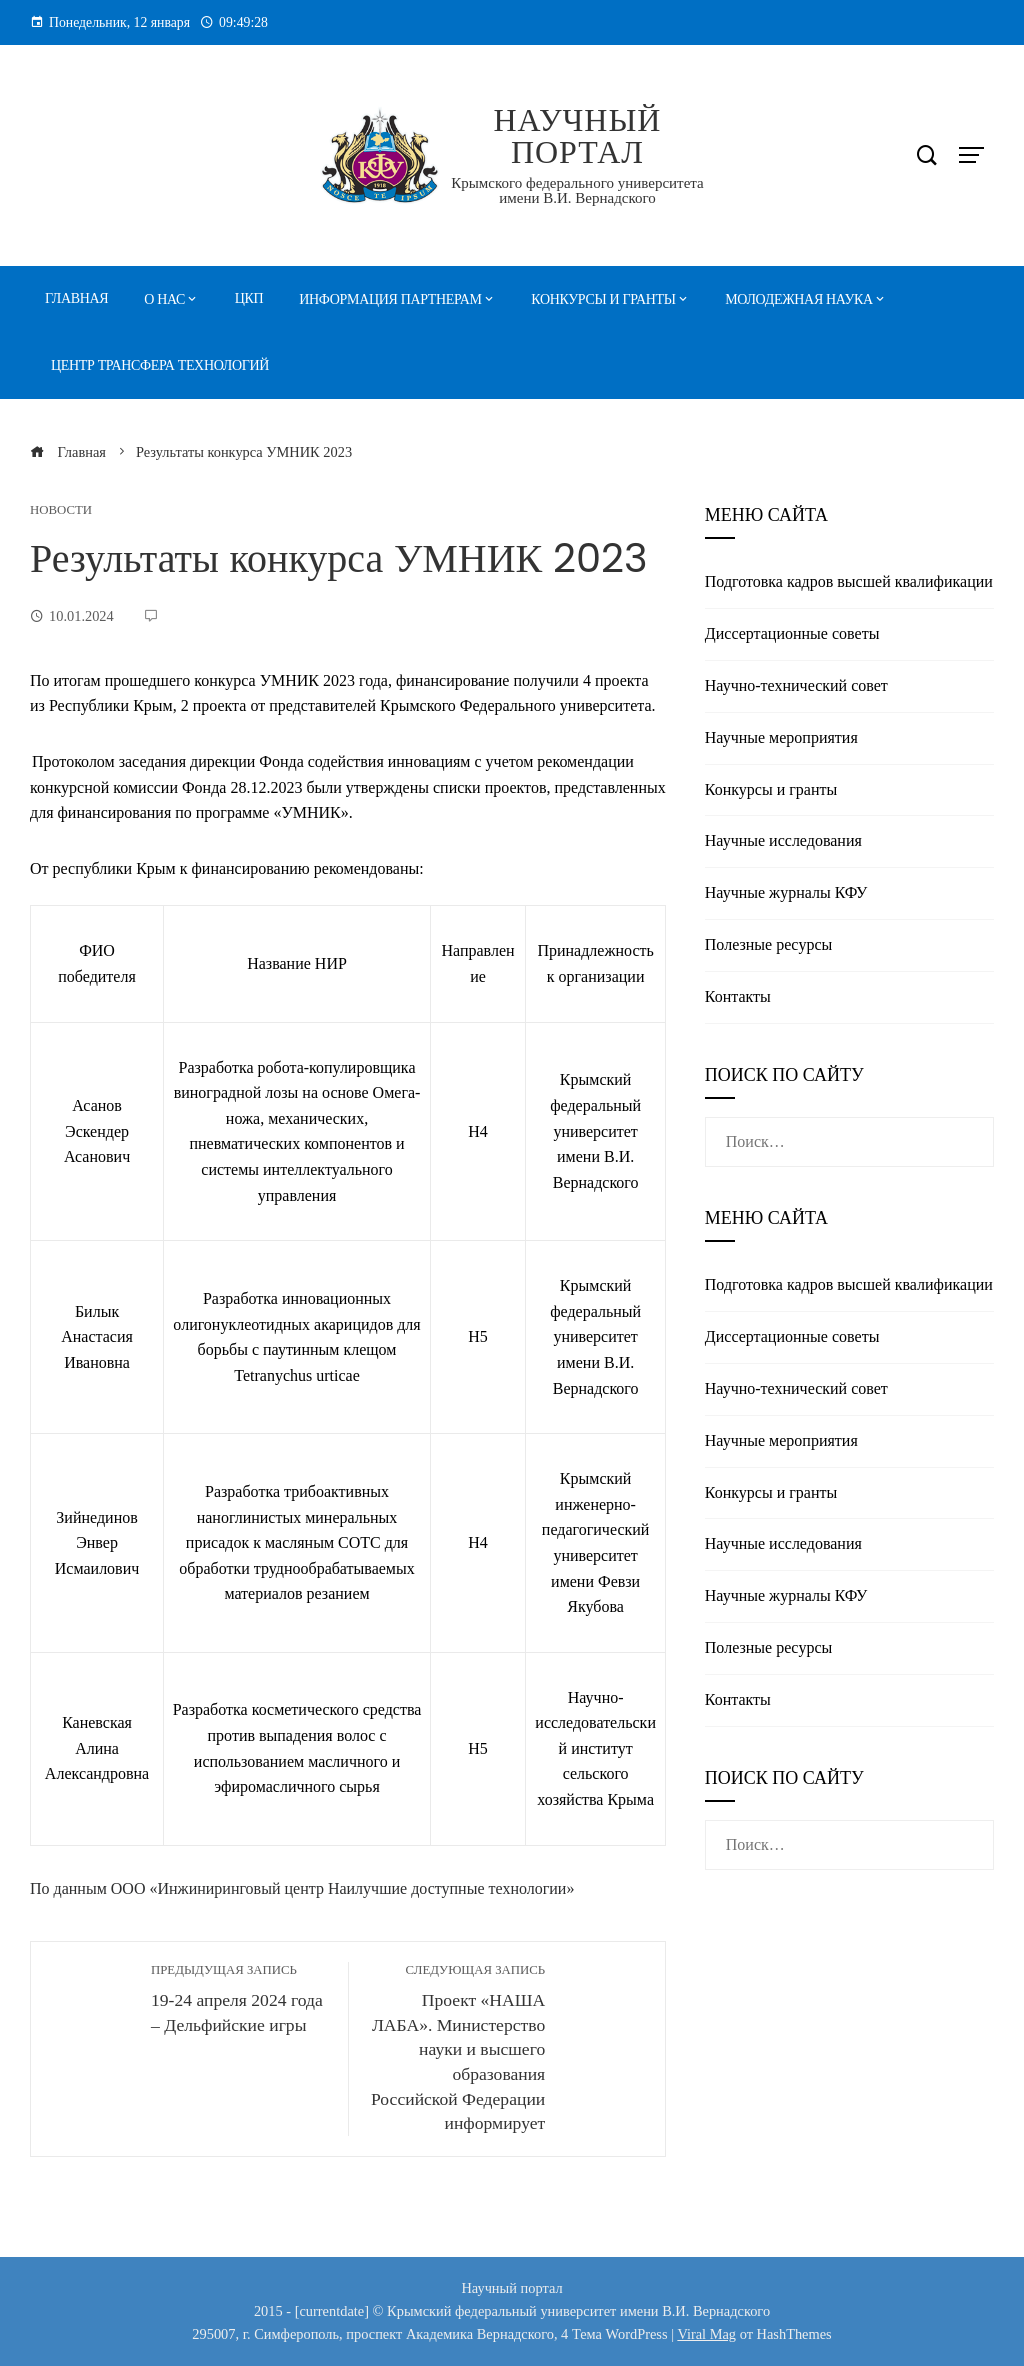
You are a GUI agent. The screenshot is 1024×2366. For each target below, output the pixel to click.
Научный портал (577, 136)
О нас (164, 299)
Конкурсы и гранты (603, 299)
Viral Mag (706, 2334)
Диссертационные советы (792, 633)
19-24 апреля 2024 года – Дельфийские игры (239, 1998)
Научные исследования (783, 840)
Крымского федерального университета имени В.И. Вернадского (577, 190)
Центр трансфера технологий (160, 365)
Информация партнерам (390, 299)
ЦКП (249, 298)
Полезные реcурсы (768, 944)
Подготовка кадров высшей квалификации (849, 581)
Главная (76, 298)
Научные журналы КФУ (786, 892)
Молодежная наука (799, 299)
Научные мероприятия (781, 737)
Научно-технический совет (796, 685)
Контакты (738, 996)
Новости (61, 510)
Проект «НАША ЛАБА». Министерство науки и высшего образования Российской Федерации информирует (457, 2047)
